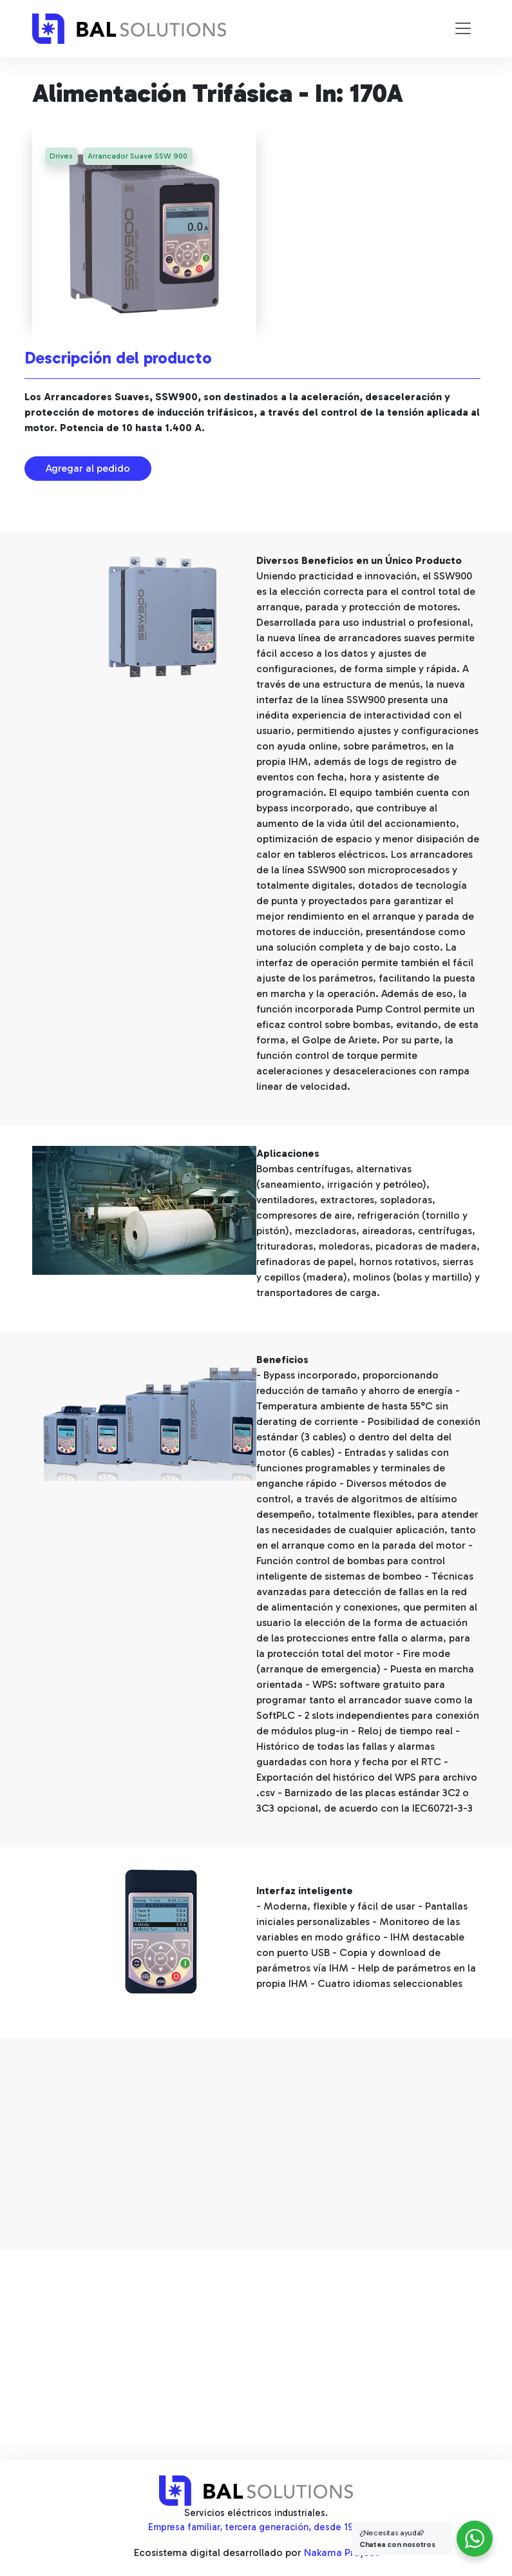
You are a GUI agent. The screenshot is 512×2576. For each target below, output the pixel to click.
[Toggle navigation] (463, 28)
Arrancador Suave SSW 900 (139, 156)
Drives (61, 156)
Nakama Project (341, 2552)
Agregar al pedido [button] (88, 468)
